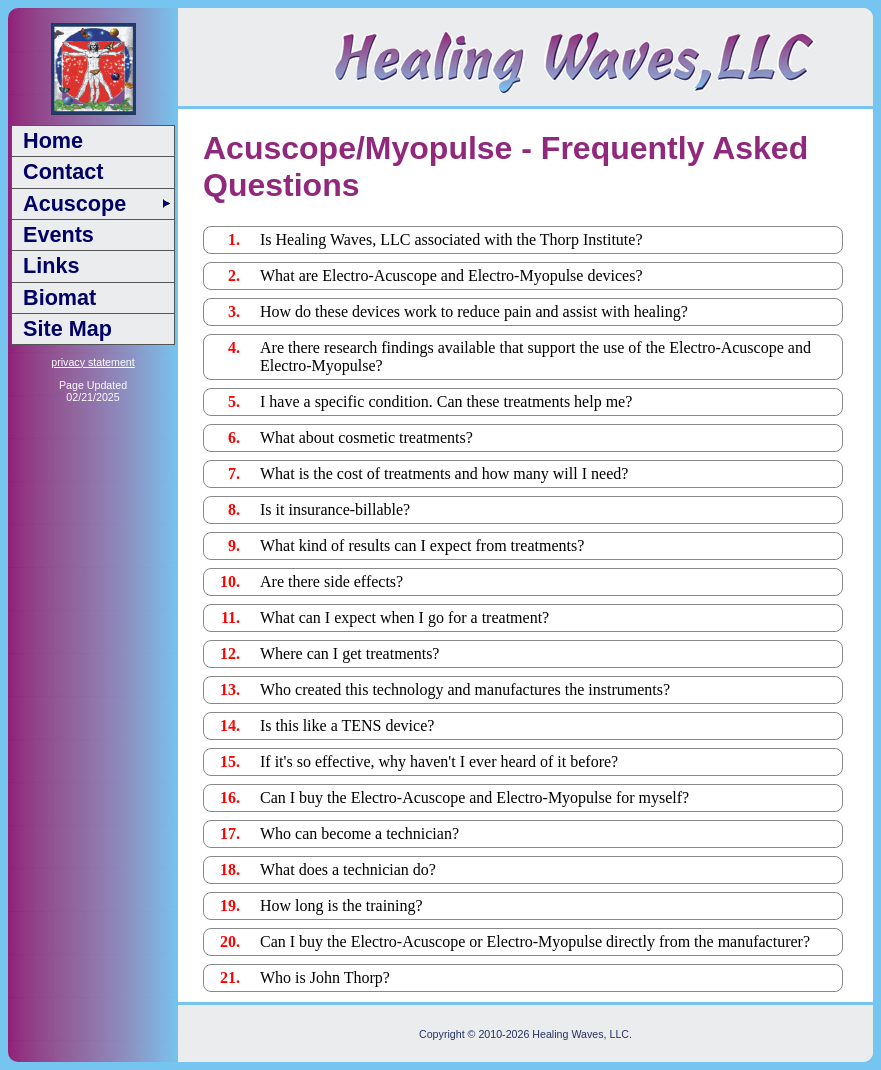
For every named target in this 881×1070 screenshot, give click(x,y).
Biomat (59, 297)
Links (51, 265)
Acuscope (74, 203)
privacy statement (93, 362)
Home (53, 140)
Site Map (67, 328)
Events (58, 234)
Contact (63, 171)
